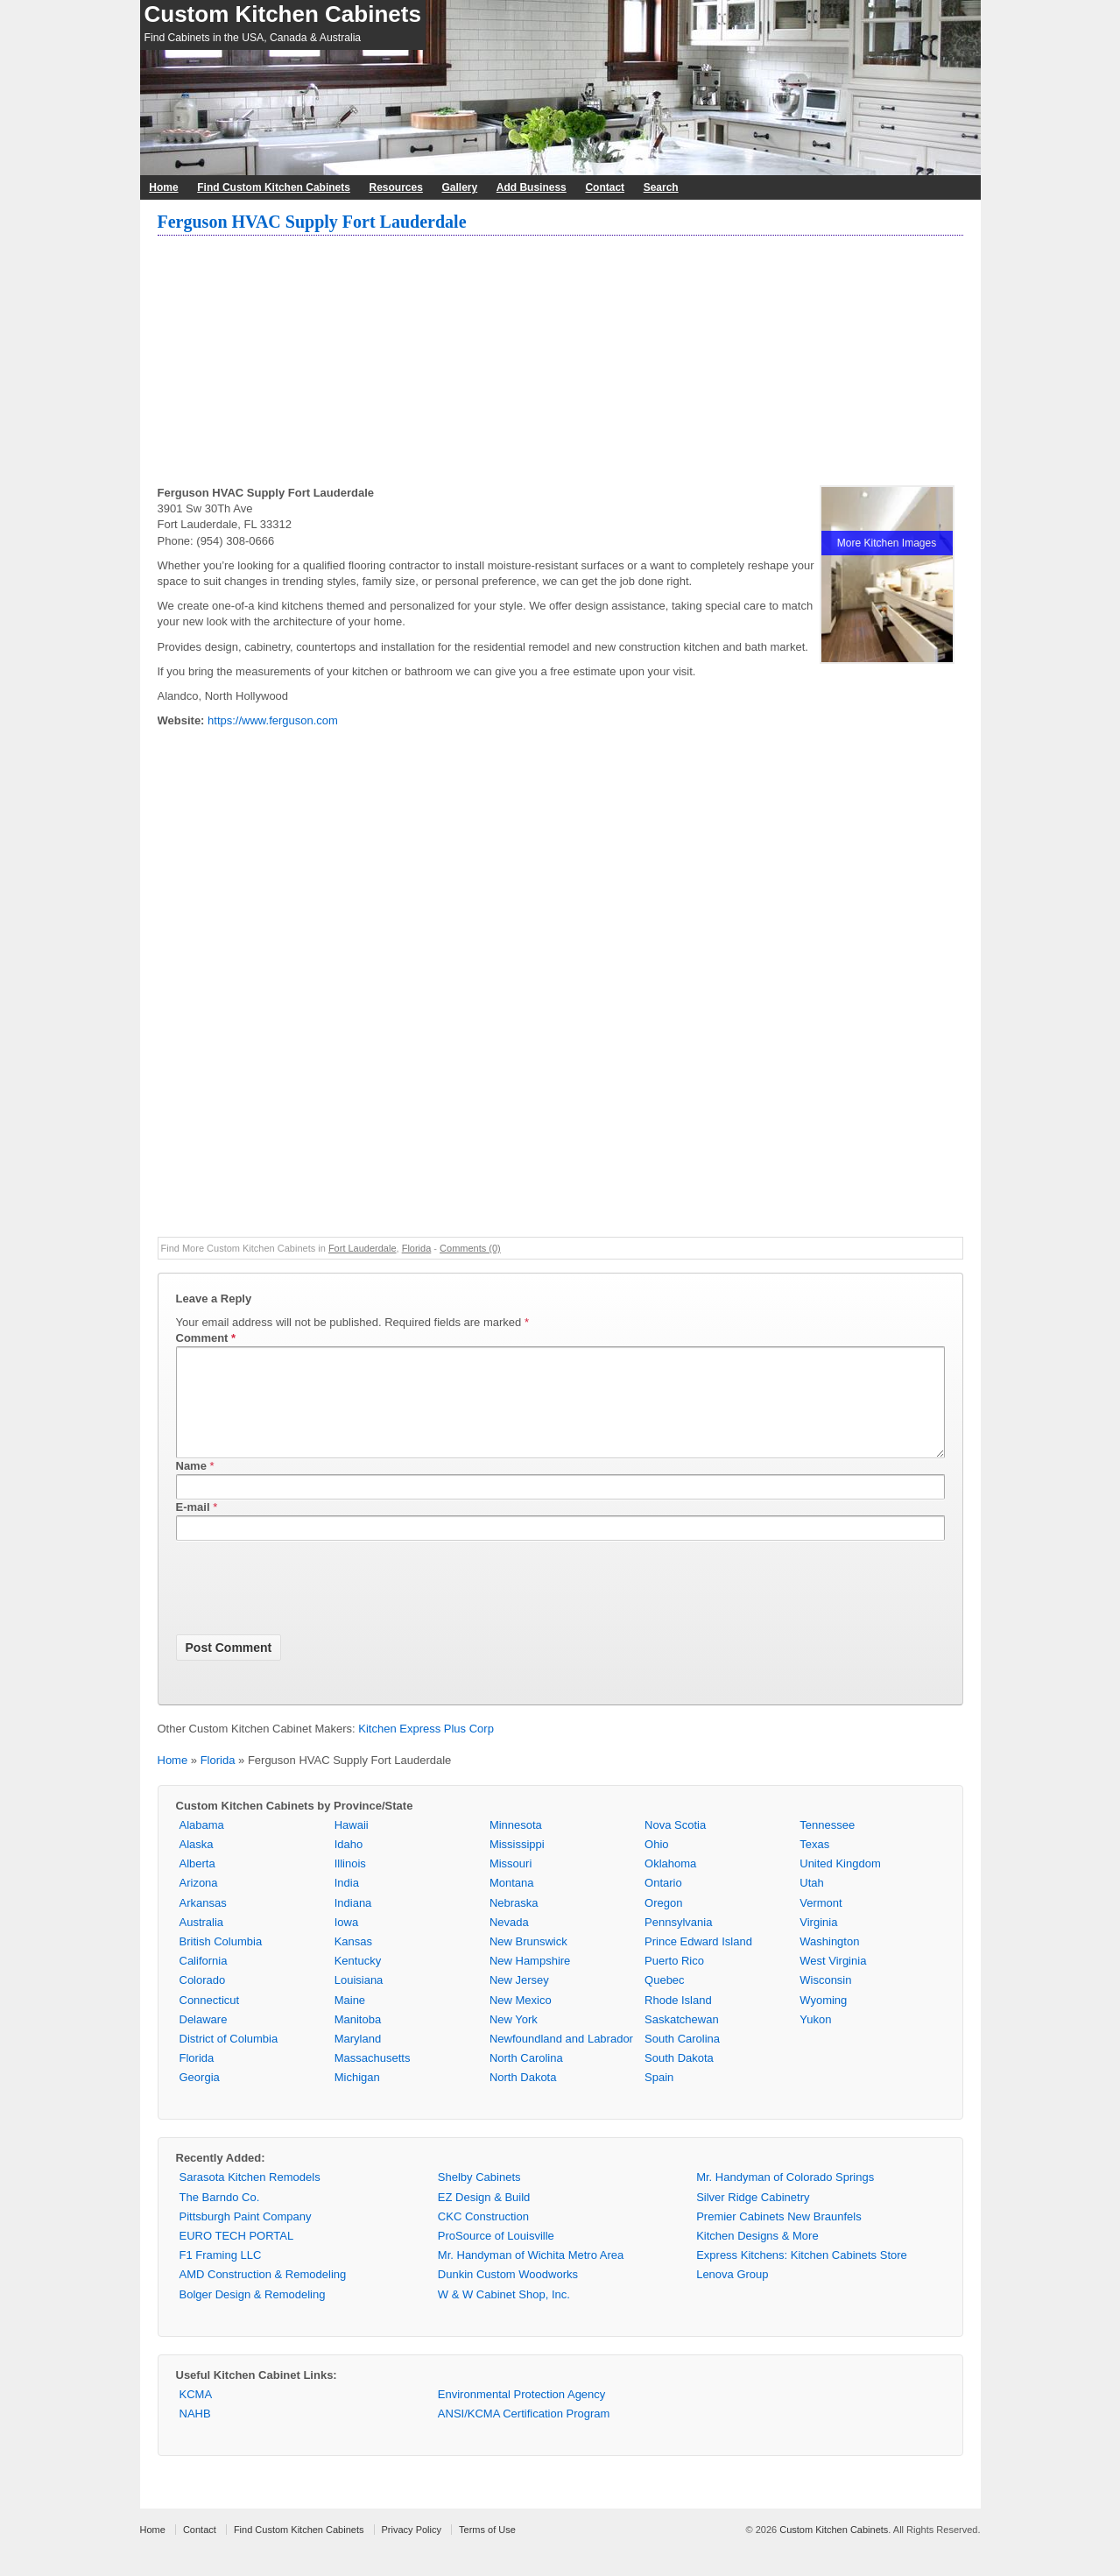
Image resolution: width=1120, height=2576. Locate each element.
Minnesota (516, 1846)
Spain (659, 2098)
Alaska (197, 1865)
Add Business (532, 187)
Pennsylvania (678, 1943)
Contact (604, 187)
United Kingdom (840, 1884)
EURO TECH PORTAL (237, 2256)
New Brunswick (528, 1962)
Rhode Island (678, 2021)
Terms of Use (487, 2550)
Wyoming (823, 2021)
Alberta (197, 1884)
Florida (417, 1248)
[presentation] (309, 1611)
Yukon (815, 2040)
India (347, 1903)
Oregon (663, 1923)
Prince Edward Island (698, 1962)
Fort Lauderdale (362, 1248)
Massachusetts (373, 2079)
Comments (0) (470, 1248)
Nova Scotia (675, 1846)
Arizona (199, 1903)
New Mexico (521, 2021)
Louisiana (359, 2001)
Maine (350, 2021)
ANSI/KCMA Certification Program (524, 2434)
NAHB (195, 2434)
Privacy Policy (411, 2550)
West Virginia (832, 1981)
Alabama (202, 1846)
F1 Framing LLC (221, 2276)
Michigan (357, 2098)
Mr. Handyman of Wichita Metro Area (530, 2276)
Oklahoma (670, 1884)
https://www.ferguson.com (273, 720)
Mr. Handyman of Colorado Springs (785, 2198)
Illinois (350, 1884)
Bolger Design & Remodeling (253, 2315)
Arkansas (203, 1923)
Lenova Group (732, 2295)
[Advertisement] (560, 362)
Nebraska (514, 1923)
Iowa (346, 1943)
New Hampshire (530, 1981)
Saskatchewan (682, 2040)
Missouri (511, 1884)
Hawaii (352, 1846)
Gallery (459, 187)
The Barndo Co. (220, 2218)
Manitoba (358, 2040)
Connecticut (210, 2021)
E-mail (193, 1528)
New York (514, 2040)
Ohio (656, 1865)
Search (661, 187)
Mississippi (517, 1865)
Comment (206, 1337)
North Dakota (523, 2098)
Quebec (665, 2001)
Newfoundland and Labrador (561, 2059)
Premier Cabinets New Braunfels (779, 2237)
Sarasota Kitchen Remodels (250, 2198)
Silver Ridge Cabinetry (752, 2218)
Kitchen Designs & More (757, 2256)
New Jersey (519, 2001)
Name (191, 1486)
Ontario (663, 1903)
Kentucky (358, 1981)
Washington (829, 1962)
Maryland (358, 2059)
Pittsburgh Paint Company (246, 2237)
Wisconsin (825, 2001)
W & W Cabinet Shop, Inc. (504, 2315)
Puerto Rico (674, 1981)
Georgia (200, 2098)
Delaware (204, 2040)
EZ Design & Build (484, 2218)
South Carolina (682, 2059)
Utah (811, 1903)
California (204, 1981)
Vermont (820, 1923)
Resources (396, 187)
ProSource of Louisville (496, 2256)
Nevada (509, 1943)
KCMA (196, 2415)
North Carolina (526, 2079)
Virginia (818, 1943)
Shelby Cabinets (479, 2198)
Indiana (353, 1923)
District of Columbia (229, 2059)
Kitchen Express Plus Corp (426, 1749)
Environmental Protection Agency (522, 2415)
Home (163, 187)
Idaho (349, 1865)
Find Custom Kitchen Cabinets (273, 187)
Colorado (203, 2001)
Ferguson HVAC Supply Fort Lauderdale (312, 221)
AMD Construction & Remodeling (263, 2295)
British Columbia (221, 1962)
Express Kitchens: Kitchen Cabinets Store (801, 2276)
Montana (512, 1903)
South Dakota (679, 2079)
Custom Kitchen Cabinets (282, 14)
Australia (202, 1943)
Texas (814, 1865)
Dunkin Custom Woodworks (508, 2295)
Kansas (353, 1962)
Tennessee (827, 1846)
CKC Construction (483, 2237)
